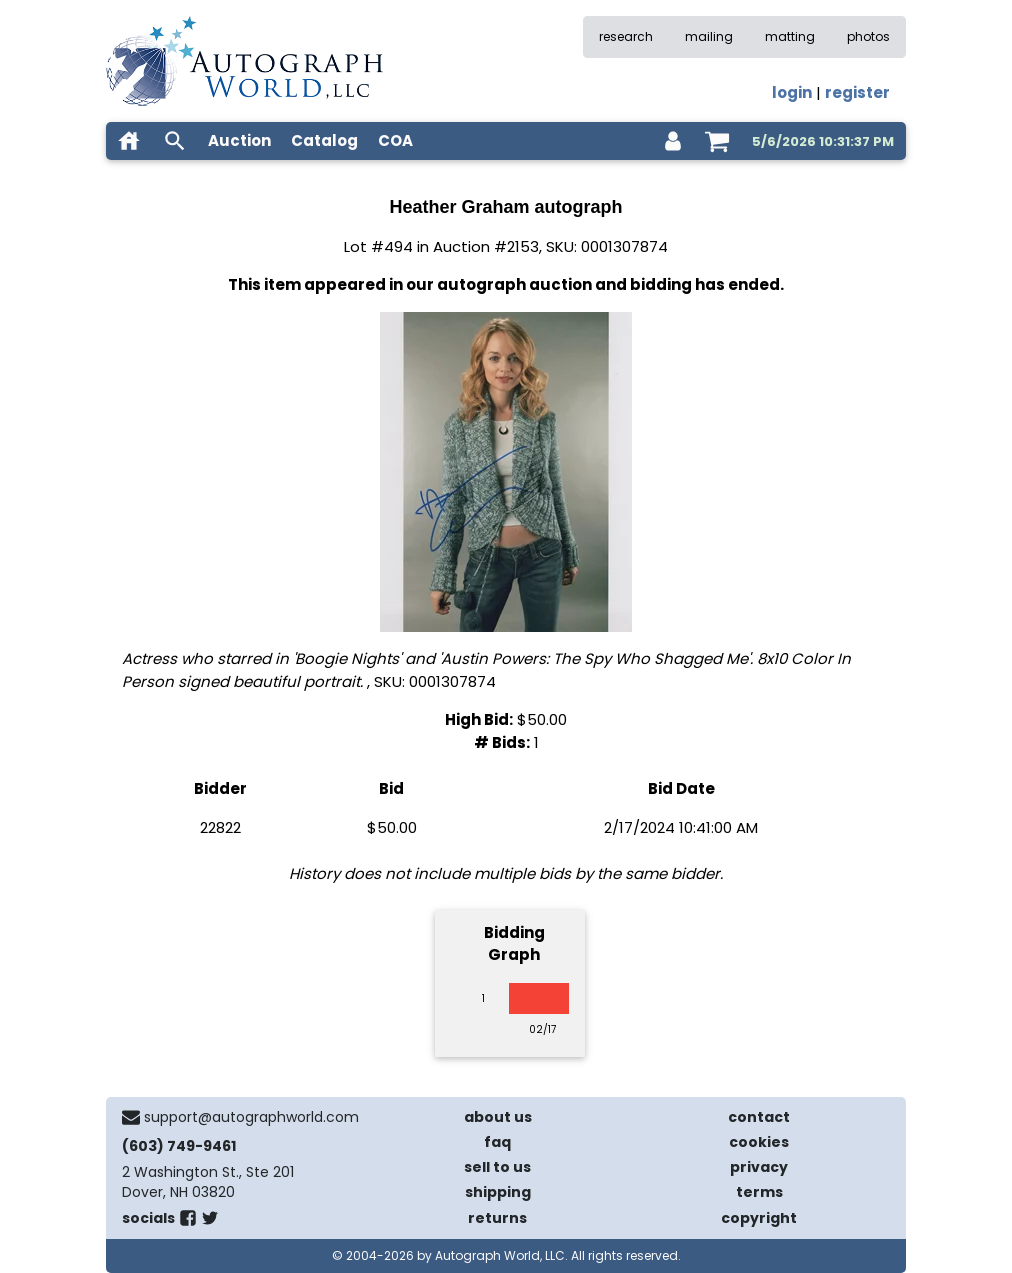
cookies (759, 1142)
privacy (759, 1167)
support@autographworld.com (251, 1117)
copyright (759, 1218)
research (626, 36)
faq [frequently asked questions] (497, 1142)
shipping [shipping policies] (498, 1192)
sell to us (497, 1167)
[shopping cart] (717, 141)
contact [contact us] (759, 1117)
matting (790, 36)
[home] (129, 141)
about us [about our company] (498, 1117)
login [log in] (792, 92)
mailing (709, 36)
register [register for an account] (857, 92)
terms (759, 1192)
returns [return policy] (497, 1218)
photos (868, 36)
